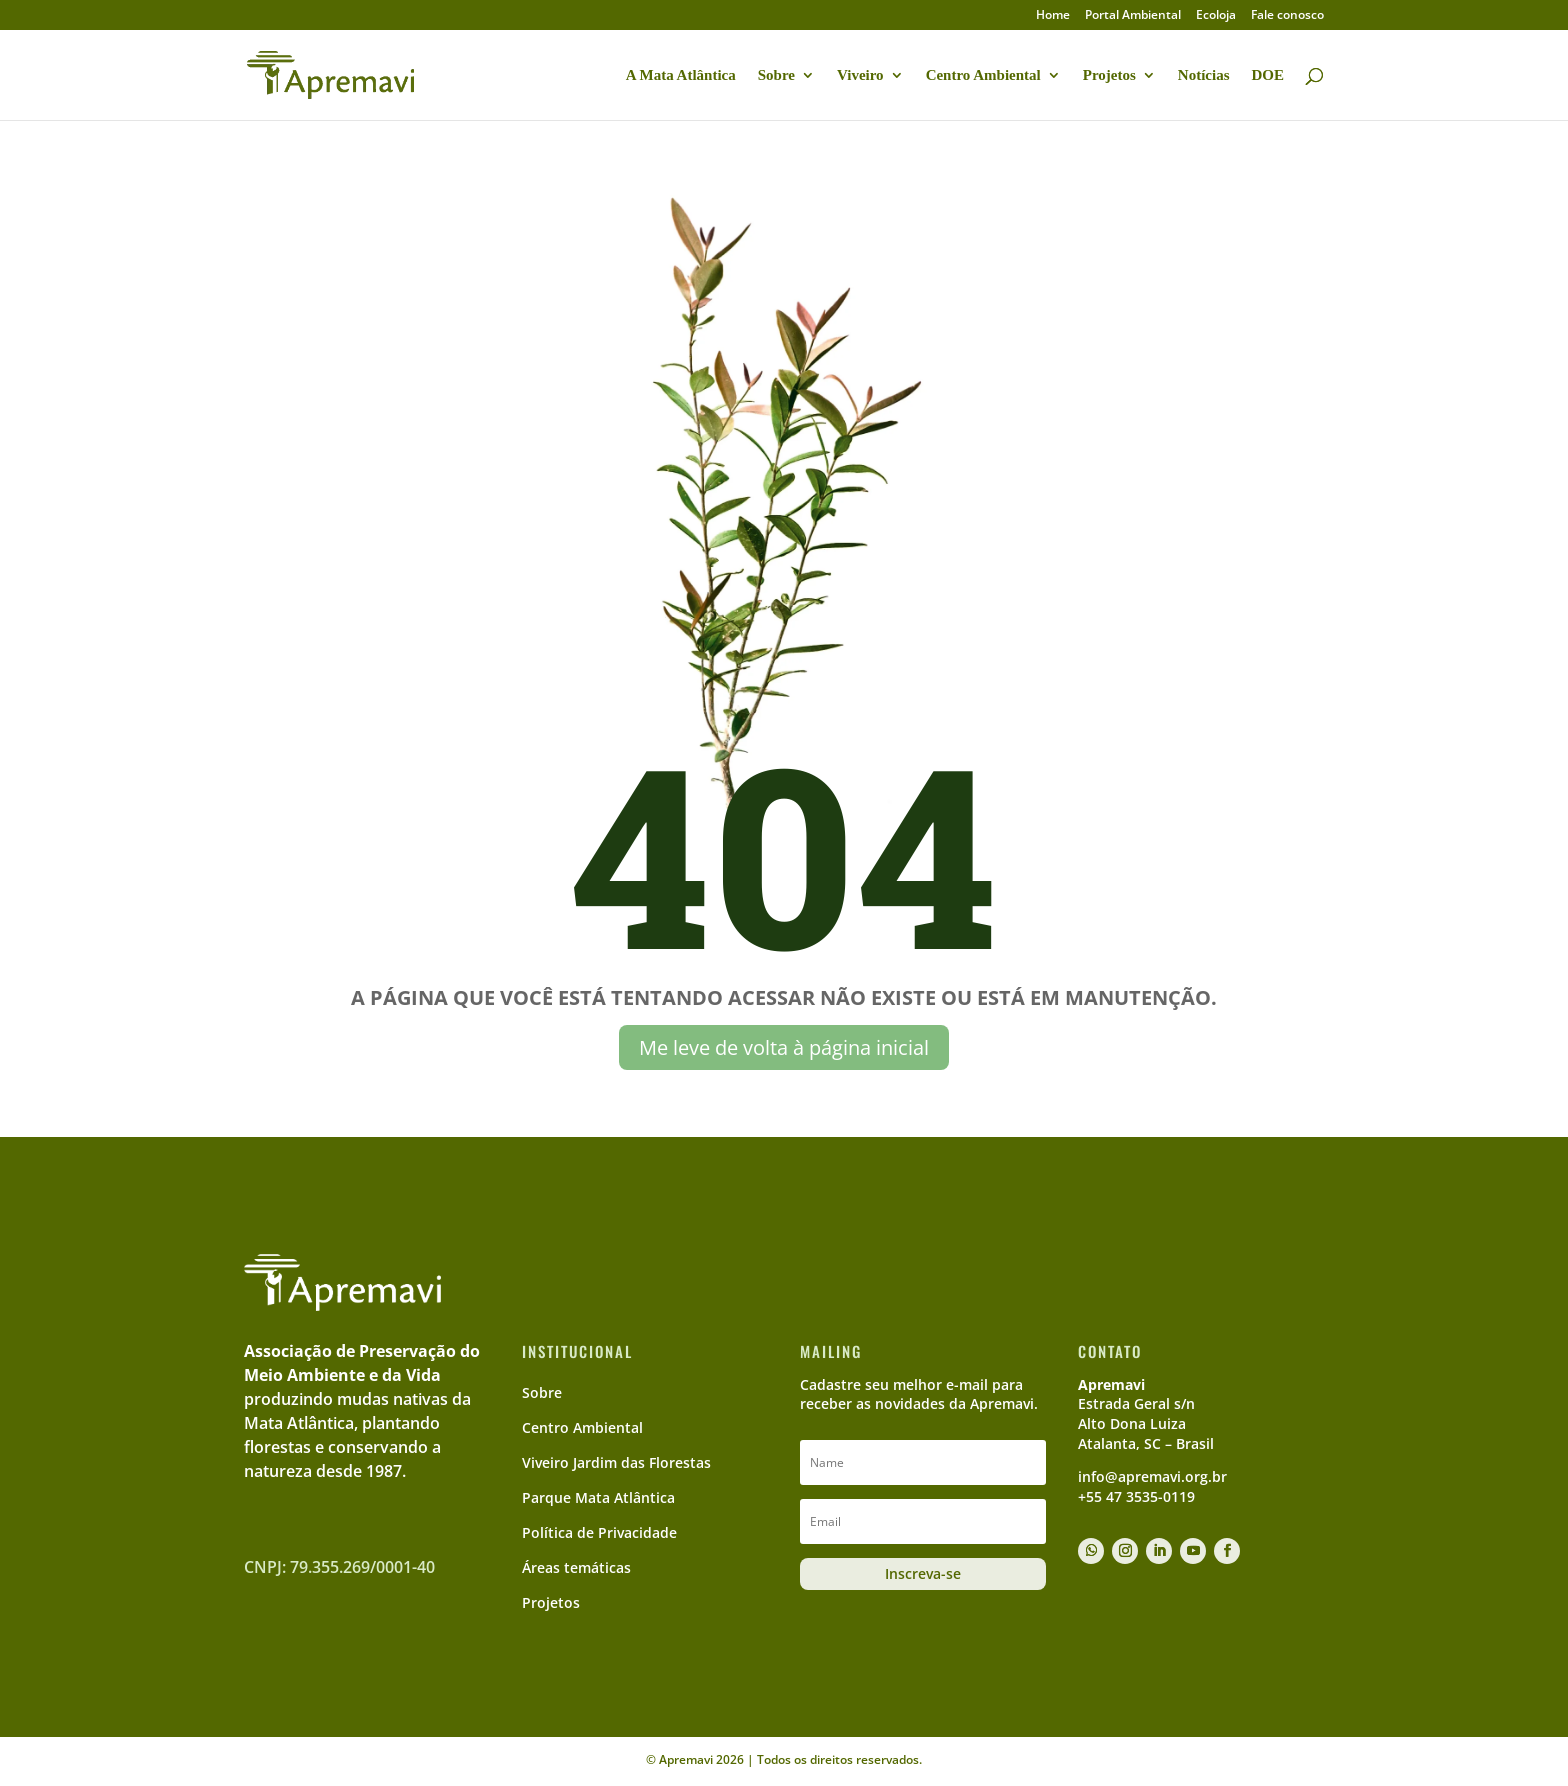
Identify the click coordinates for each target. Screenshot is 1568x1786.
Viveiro (860, 75)
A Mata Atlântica (681, 75)
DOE (1267, 75)
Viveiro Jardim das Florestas (616, 1463)
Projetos (1109, 75)
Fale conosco (1287, 16)
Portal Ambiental (1133, 16)
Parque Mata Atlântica (598, 1498)
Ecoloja (1216, 16)
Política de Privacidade (599, 1533)
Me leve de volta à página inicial (784, 1047)
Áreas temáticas (576, 1568)
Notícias (1204, 75)
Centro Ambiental (983, 75)
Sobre (776, 75)
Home (1053, 16)
